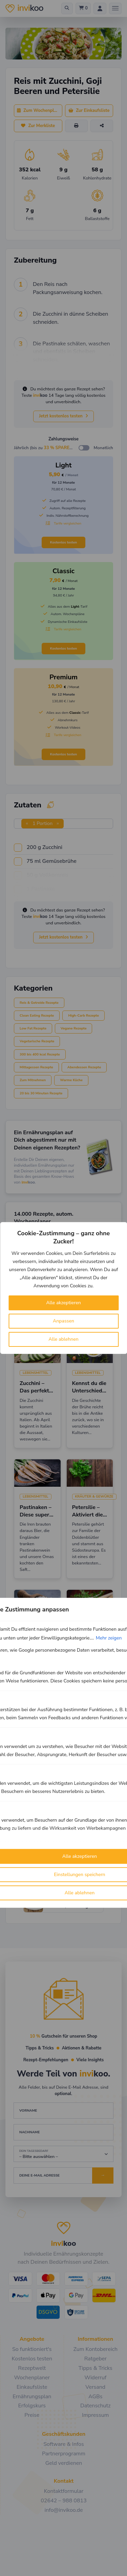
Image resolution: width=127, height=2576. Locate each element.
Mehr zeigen (109, 1638)
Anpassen (63, 1321)
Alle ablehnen (63, 1339)
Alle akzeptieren (63, 1302)
